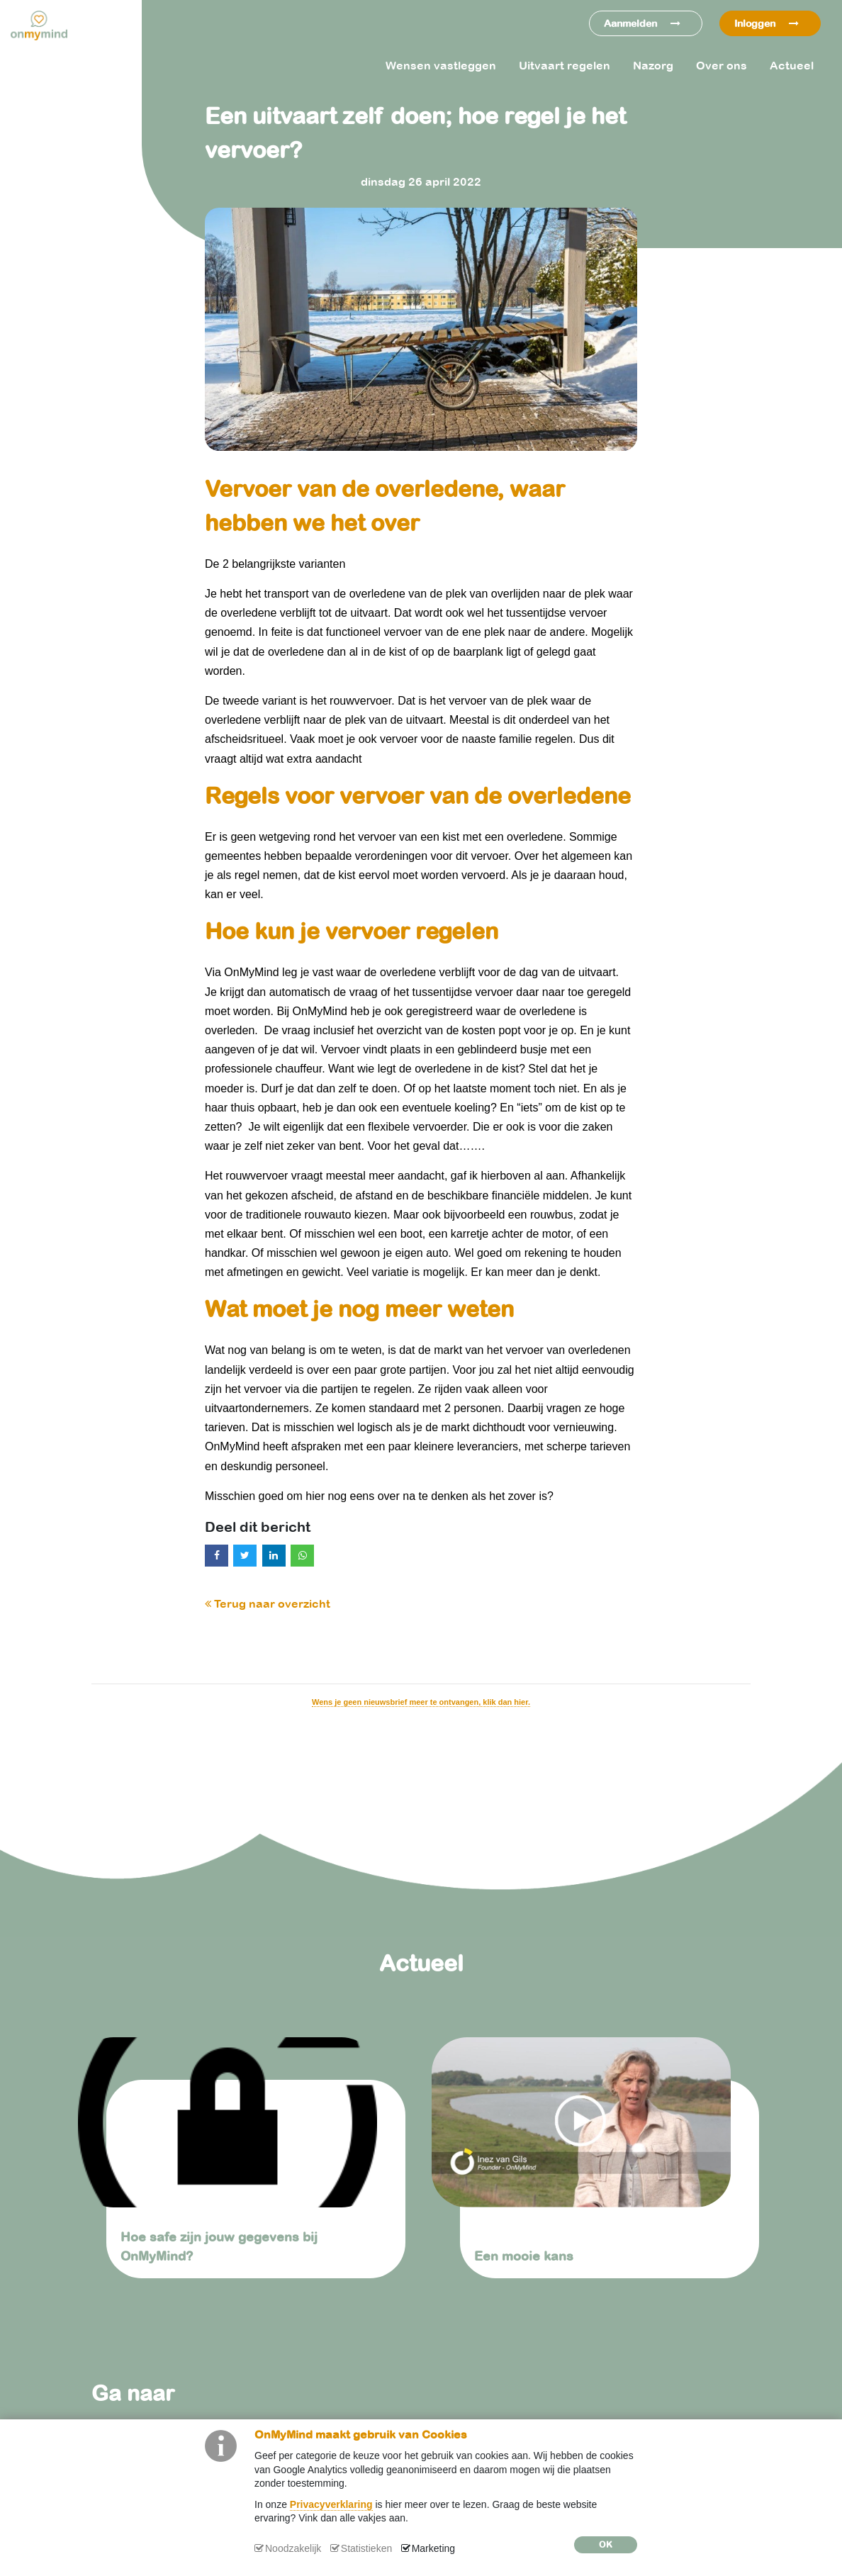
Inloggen (766, 23)
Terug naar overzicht (267, 1603)
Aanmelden (642, 23)
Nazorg (653, 65)
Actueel (792, 65)
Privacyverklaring (331, 2504)
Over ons (721, 65)
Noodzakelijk (293, 2548)
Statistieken (366, 2548)
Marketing (433, 2548)
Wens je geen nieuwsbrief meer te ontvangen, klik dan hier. (421, 1702)
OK (605, 2545)
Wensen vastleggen (441, 65)
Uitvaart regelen (564, 65)
